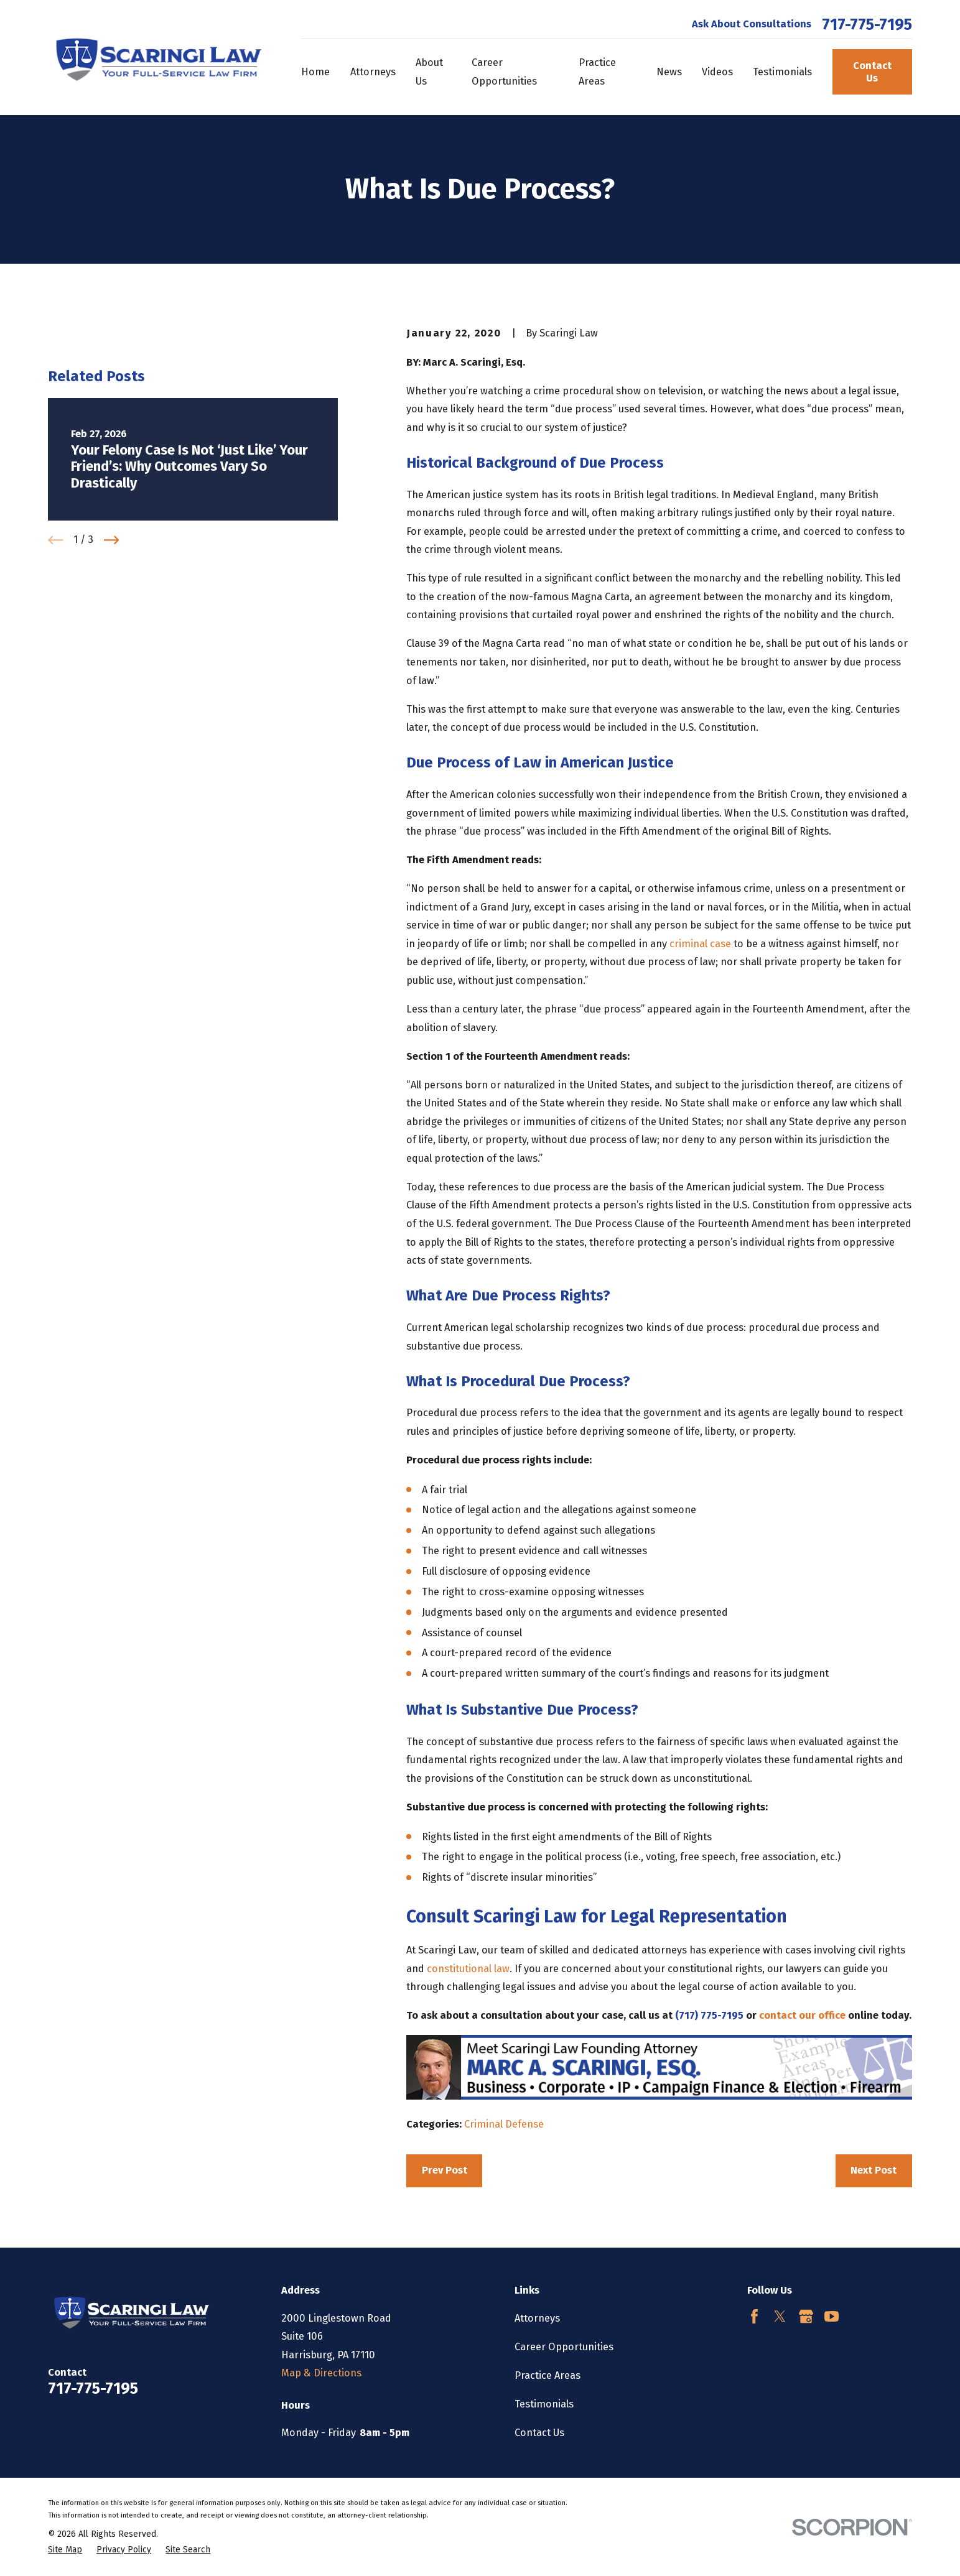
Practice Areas (547, 2375)
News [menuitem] (669, 72)
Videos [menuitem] (717, 72)
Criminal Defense (504, 2124)
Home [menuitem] (315, 72)
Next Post (873, 2170)
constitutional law (468, 1969)
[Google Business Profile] (806, 2316)
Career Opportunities (564, 2347)
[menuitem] (65, 2550)
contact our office (802, 2015)
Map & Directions (321, 2373)
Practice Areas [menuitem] (597, 72)
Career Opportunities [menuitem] (504, 72)
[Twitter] (780, 2316)
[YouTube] (831, 2316)
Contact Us (872, 72)
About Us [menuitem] (429, 72)
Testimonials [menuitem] (782, 72)
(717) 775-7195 (710, 2015)
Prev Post (444, 2170)
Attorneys (537, 2318)
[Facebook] (754, 2316)
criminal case (700, 944)
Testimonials (544, 2404)
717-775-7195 (867, 24)
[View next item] (111, 733)
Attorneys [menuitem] (373, 72)
